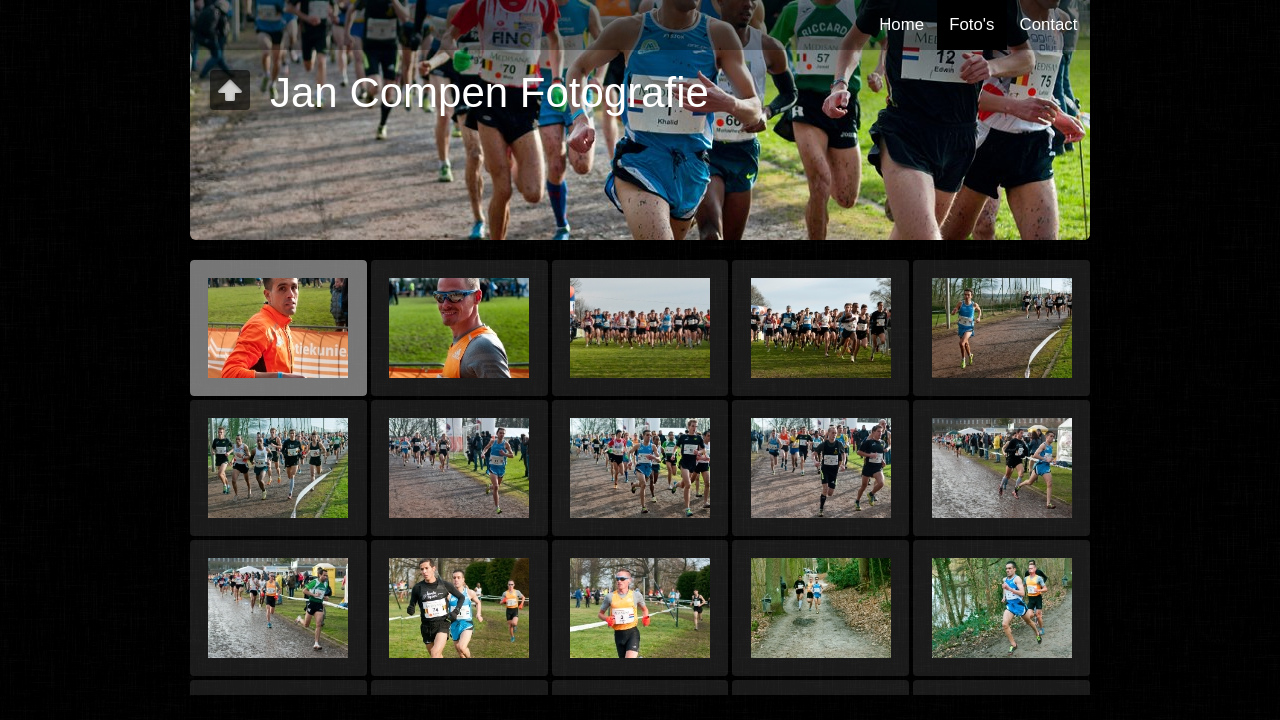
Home (901, 24)
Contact (1049, 24)
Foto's (971, 24)
